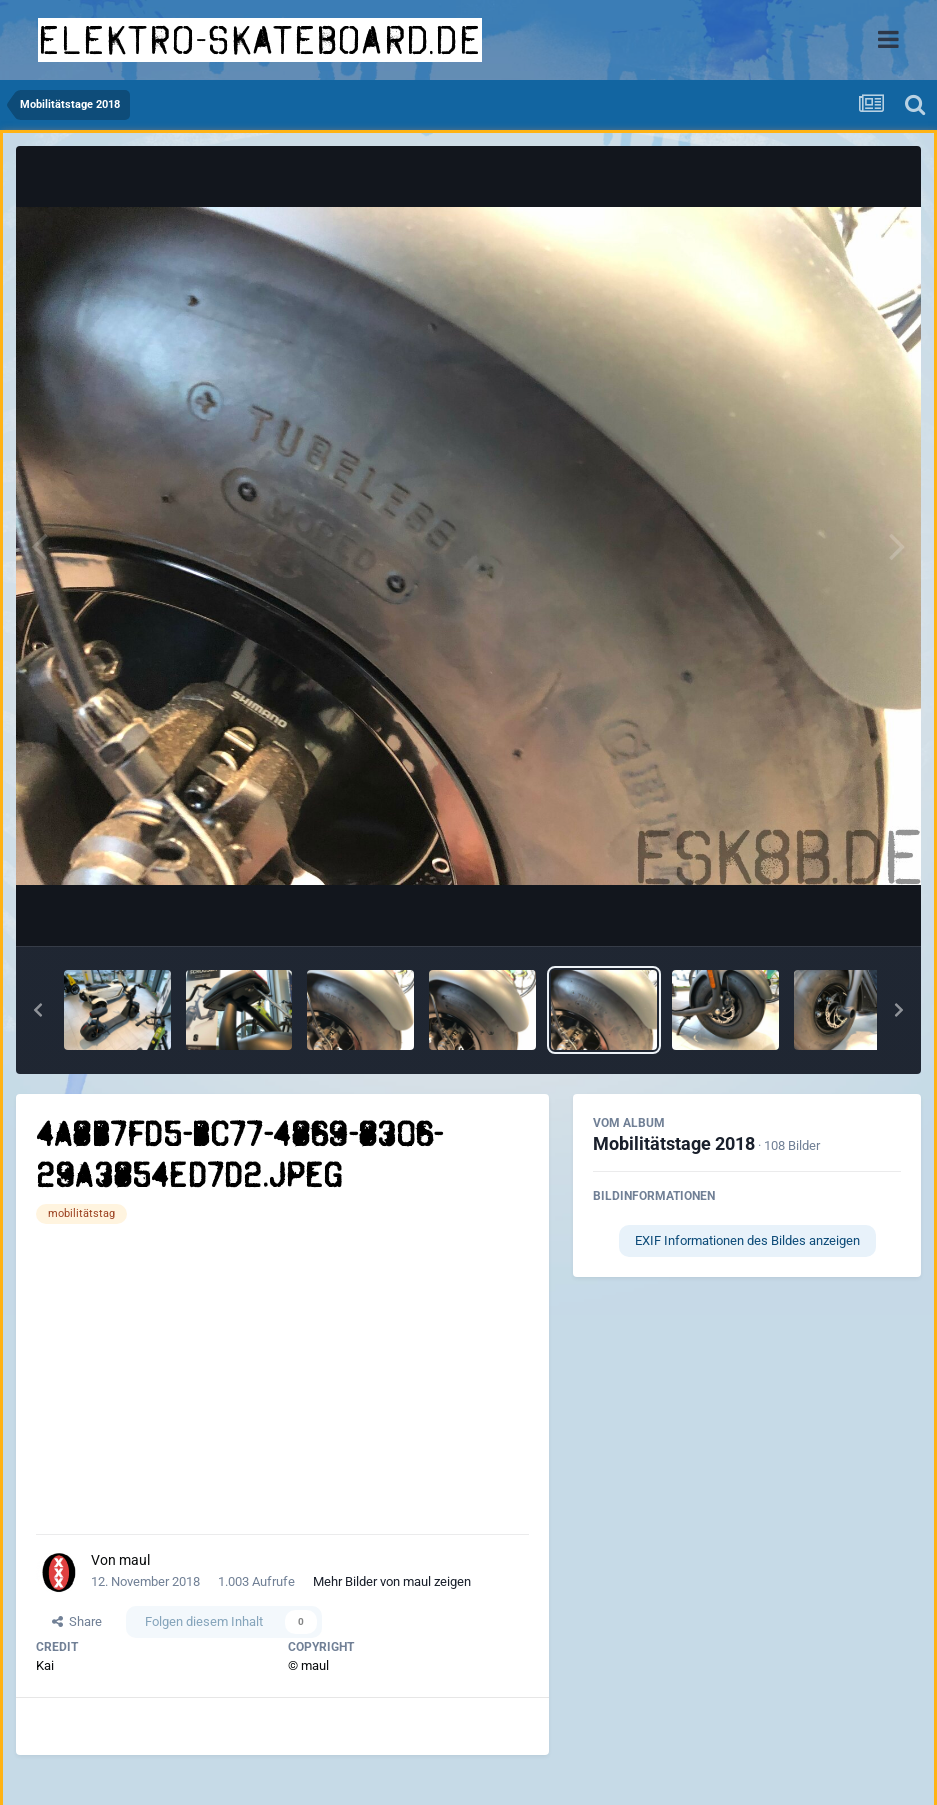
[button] (38, 1010)
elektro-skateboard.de (260, 40)
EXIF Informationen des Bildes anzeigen (747, 1240)
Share (77, 1621)
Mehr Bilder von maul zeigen (392, 1581)
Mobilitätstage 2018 (674, 1143)
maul (134, 1560)
